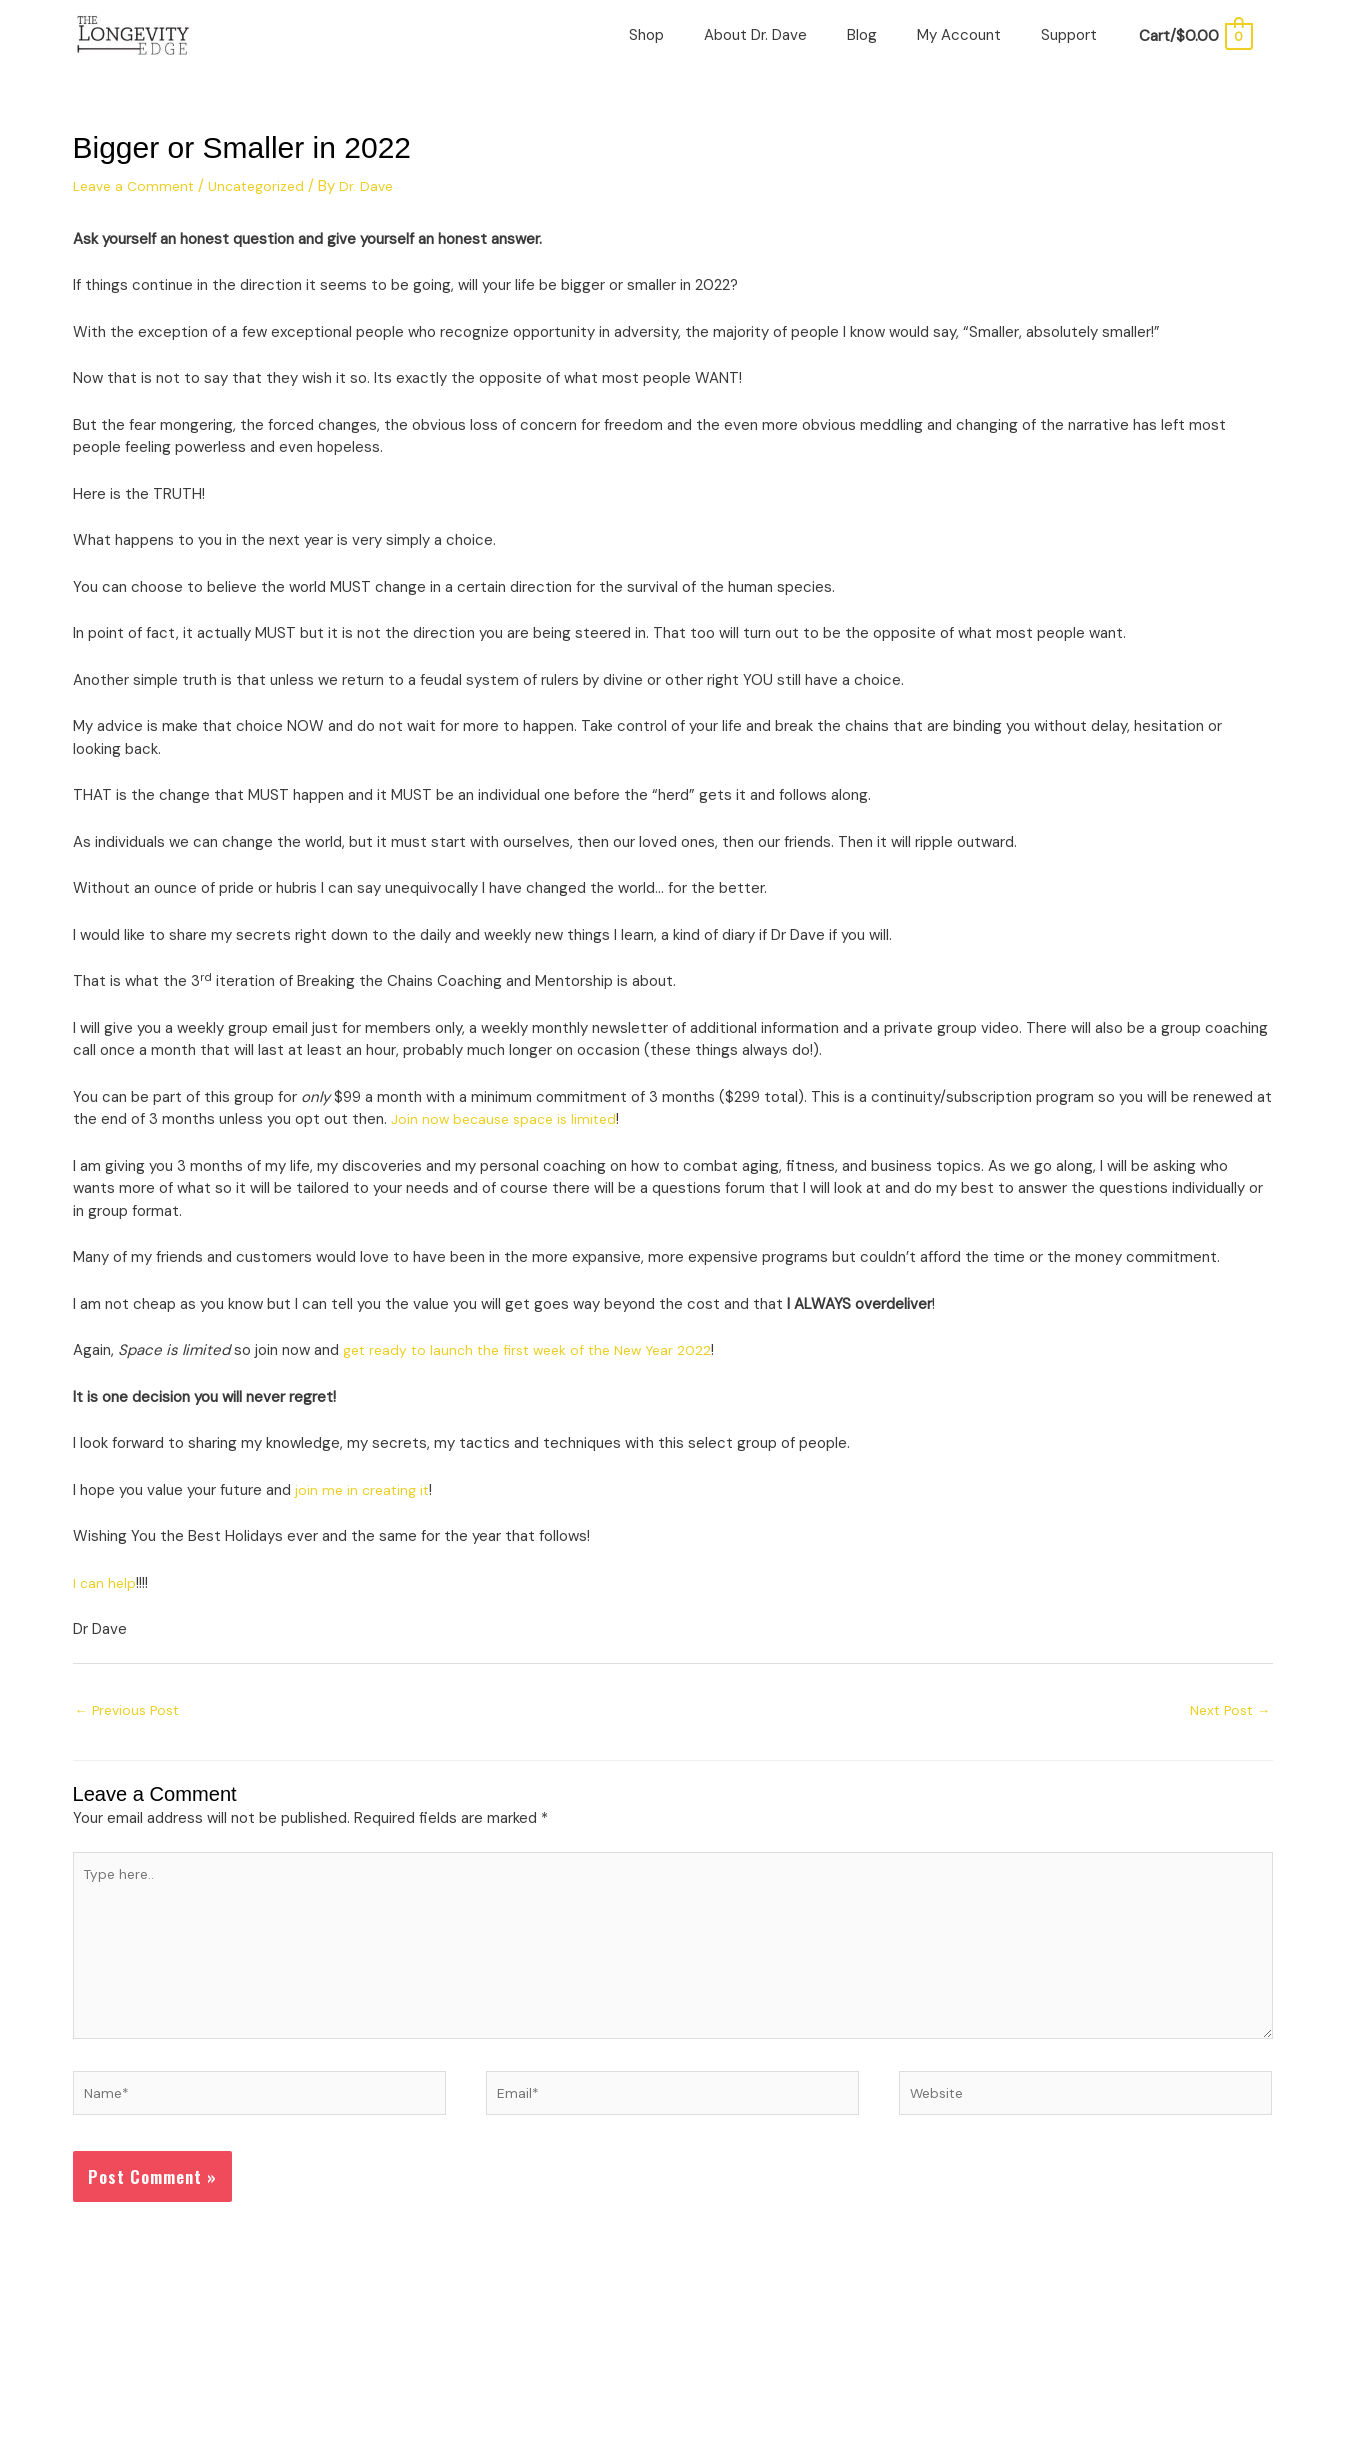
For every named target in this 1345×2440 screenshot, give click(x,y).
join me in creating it (365, 1518)
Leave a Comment (137, 214)
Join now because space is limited (509, 1147)
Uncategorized (266, 214)
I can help (105, 1611)
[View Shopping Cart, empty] (1194, 50)
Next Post (1226, 1739)
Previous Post (132, 1739)
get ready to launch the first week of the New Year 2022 (538, 1378)
